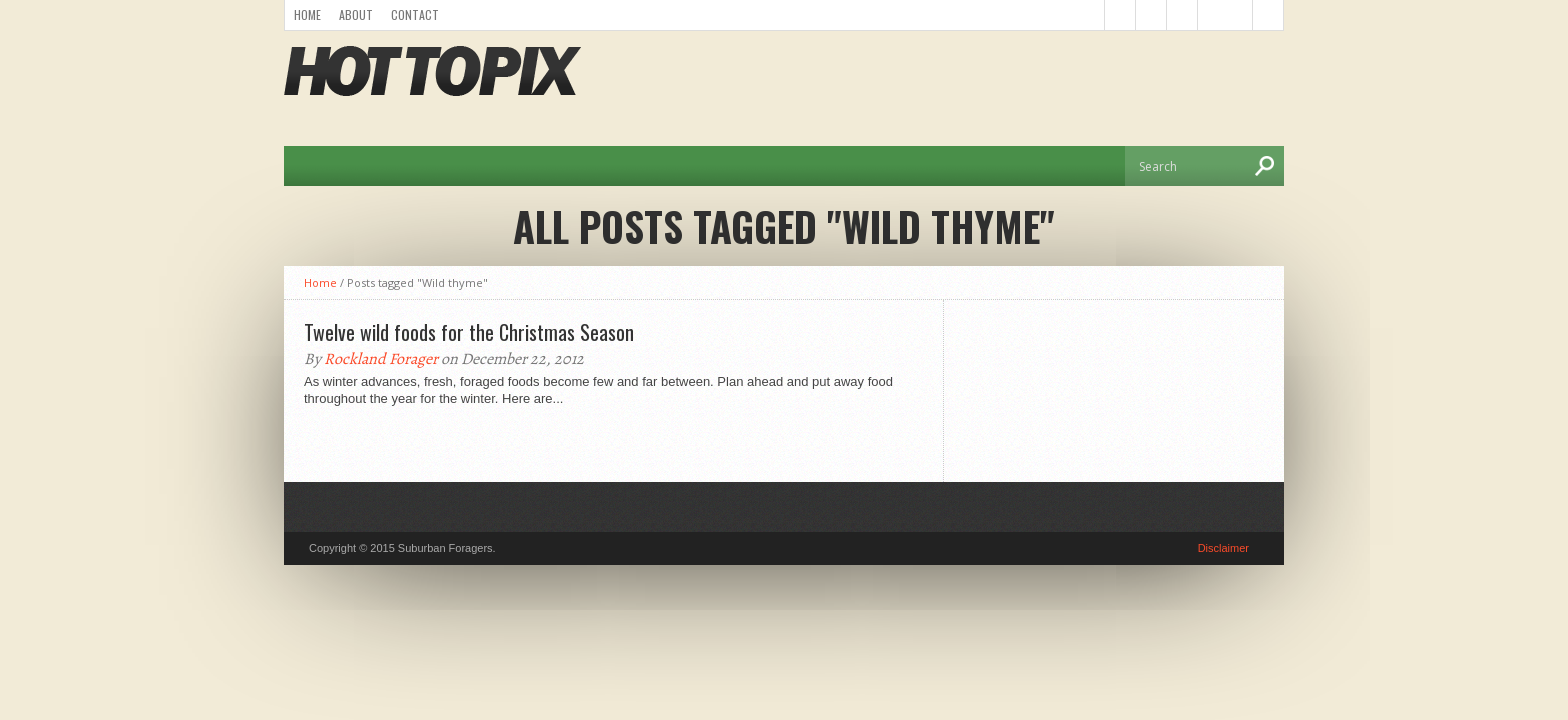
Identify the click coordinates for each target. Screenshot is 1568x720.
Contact (415, 14)
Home (307, 14)
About (356, 14)
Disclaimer (1223, 548)
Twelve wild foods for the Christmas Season (469, 332)
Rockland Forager (381, 359)
